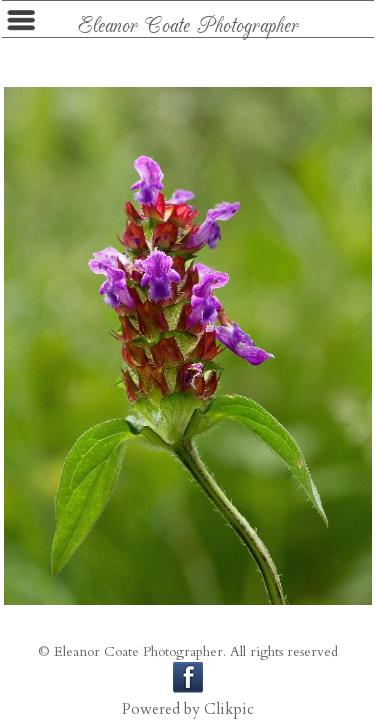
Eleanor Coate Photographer (188, 23)
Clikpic (229, 709)
